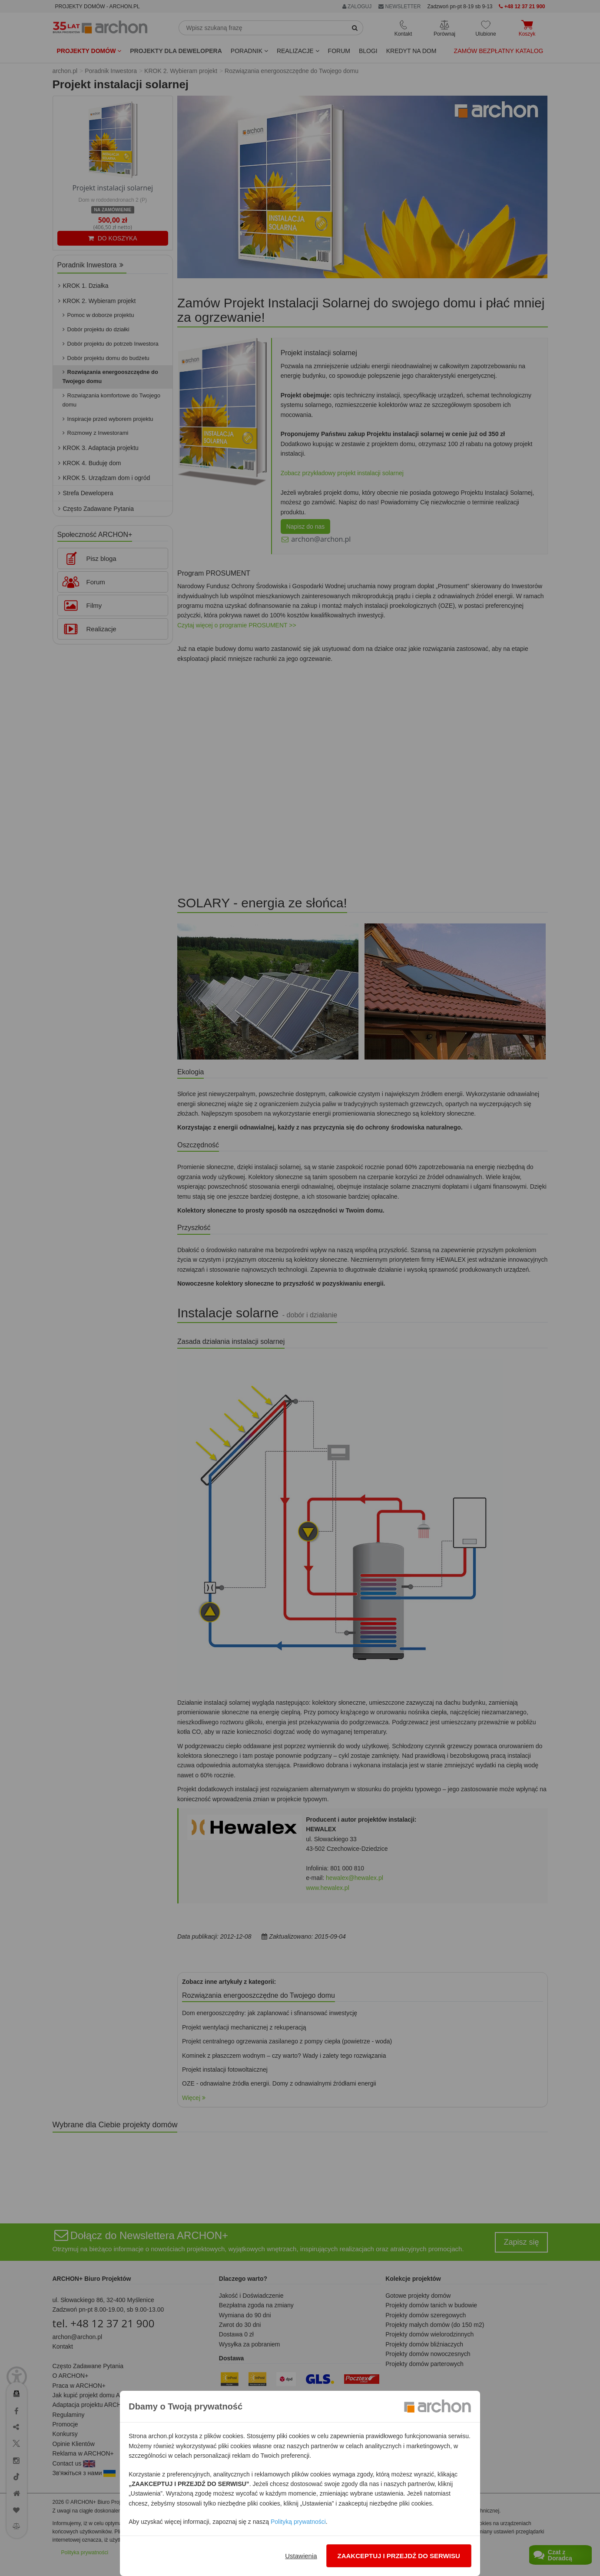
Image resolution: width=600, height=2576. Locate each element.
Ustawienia (301, 2555)
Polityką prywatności (298, 2521)
